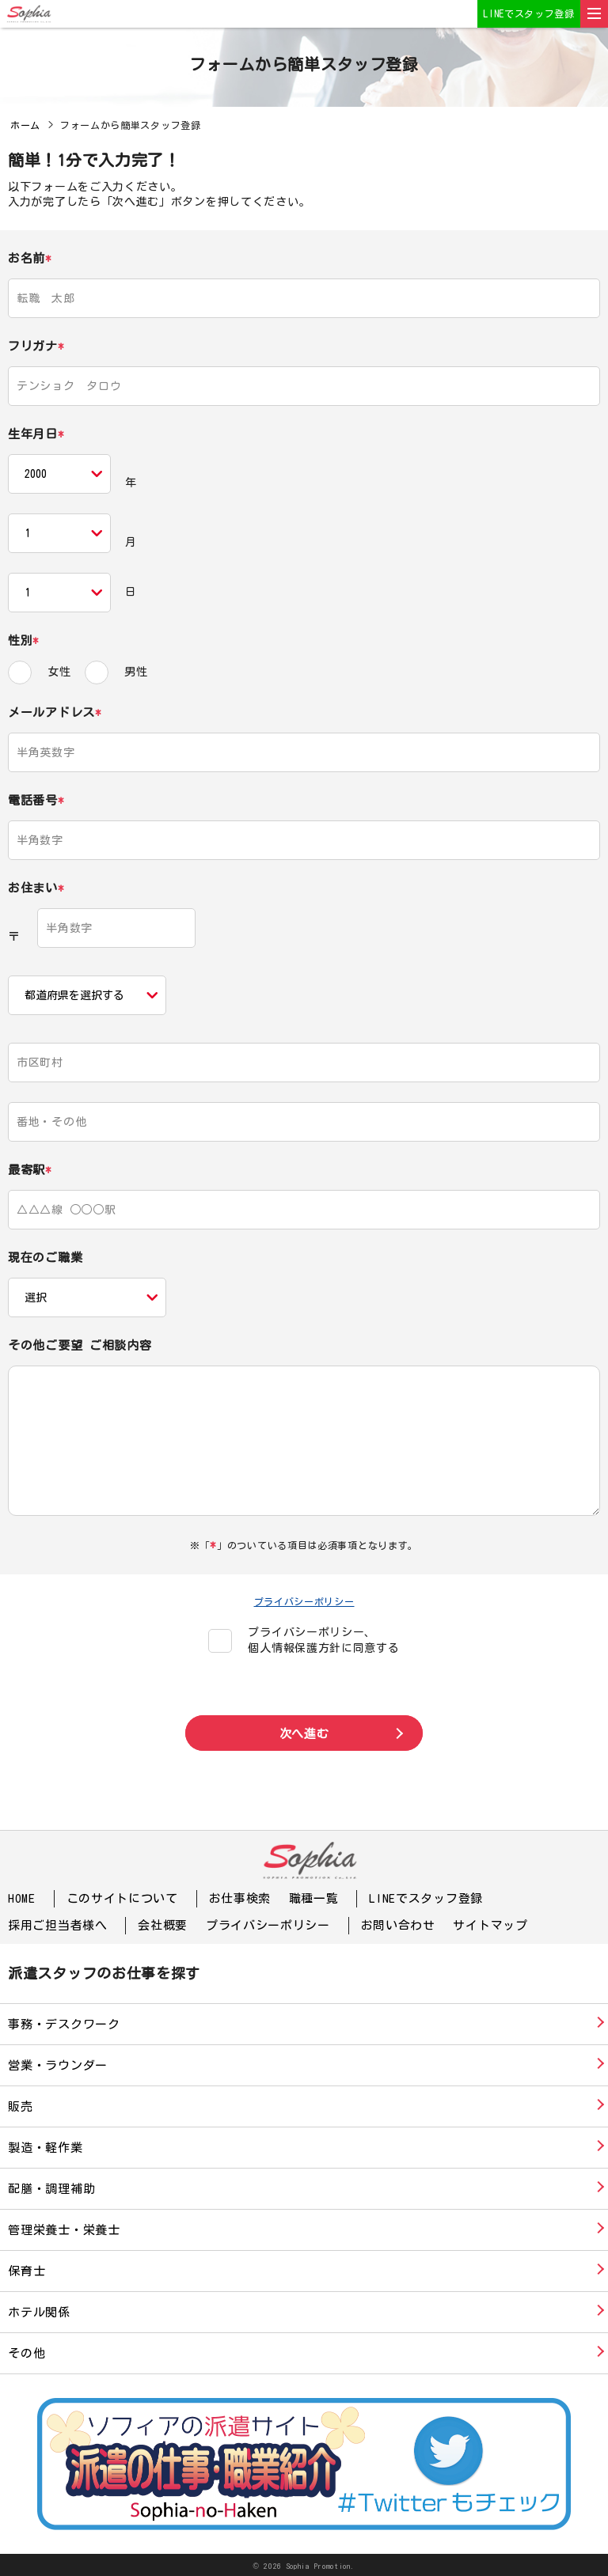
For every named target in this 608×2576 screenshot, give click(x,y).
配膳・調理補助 (51, 2187)
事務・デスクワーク (64, 2023)
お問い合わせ (398, 1924)
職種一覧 (314, 1898)
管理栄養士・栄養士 (64, 2228)
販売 (20, 2105)
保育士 (26, 2269)
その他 (26, 2352)
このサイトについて (122, 1898)
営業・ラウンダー (58, 2064)
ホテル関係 (39, 2311)
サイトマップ (490, 1924)
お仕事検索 (240, 1898)
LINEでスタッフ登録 (529, 13)
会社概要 (163, 1924)
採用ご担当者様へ (58, 1924)
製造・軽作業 (45, 2146)
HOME (22, 1898)
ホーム (25, 125)
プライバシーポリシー (304, 1601)
